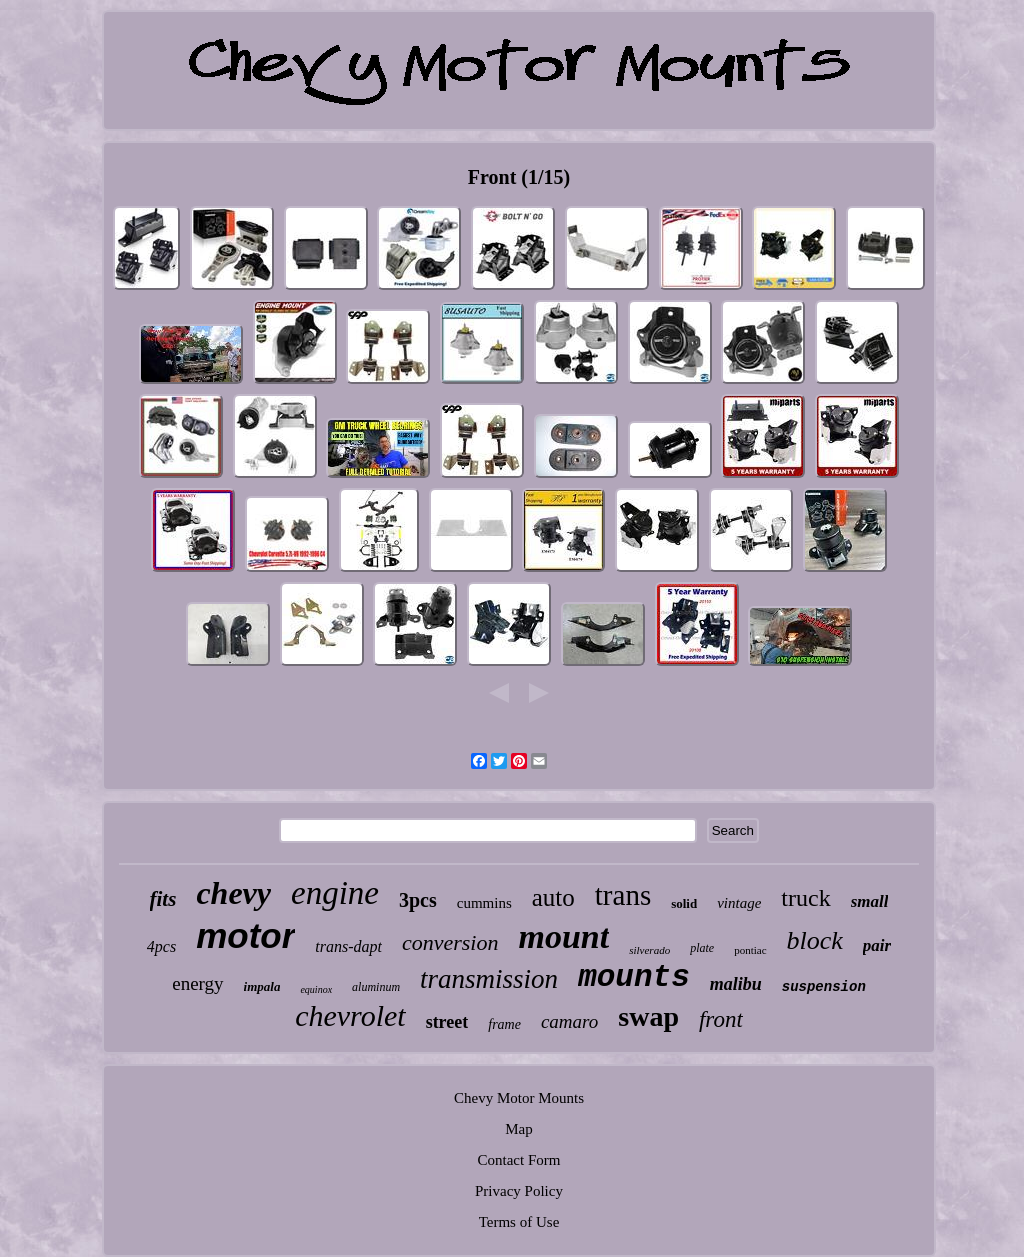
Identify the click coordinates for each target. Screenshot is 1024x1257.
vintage (739, 903)
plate (702, 948)
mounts (634, 977)
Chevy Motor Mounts (519, 1098)
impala (262, 986)
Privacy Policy (519, 1191)
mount (563, 936)
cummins (484, 903)
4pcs (161, 946)
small (870, 901)
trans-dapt (348, 946)
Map (519, 1129)
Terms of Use (519, 1222)
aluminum (376, 987)
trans (623, 895)
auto (553, 897)
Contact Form (519, 1160)
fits (163, 899)
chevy (233, 893)
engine (335, 893)
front (721, 1019)
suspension (824, 987)
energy (197, 983)
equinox (316, 989)
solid (684, 903)
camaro (569, 1021)
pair (877, 945)
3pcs (418, 900)
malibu (736, 984)
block (815, 940)
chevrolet (350, 1015)
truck (805, 898)
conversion (450, 942)
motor (245, 935)
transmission (489, 979)
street (447, 1022)
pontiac (750, 950)
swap (648, 1016)
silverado (649, 950)
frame (504, 1024)
